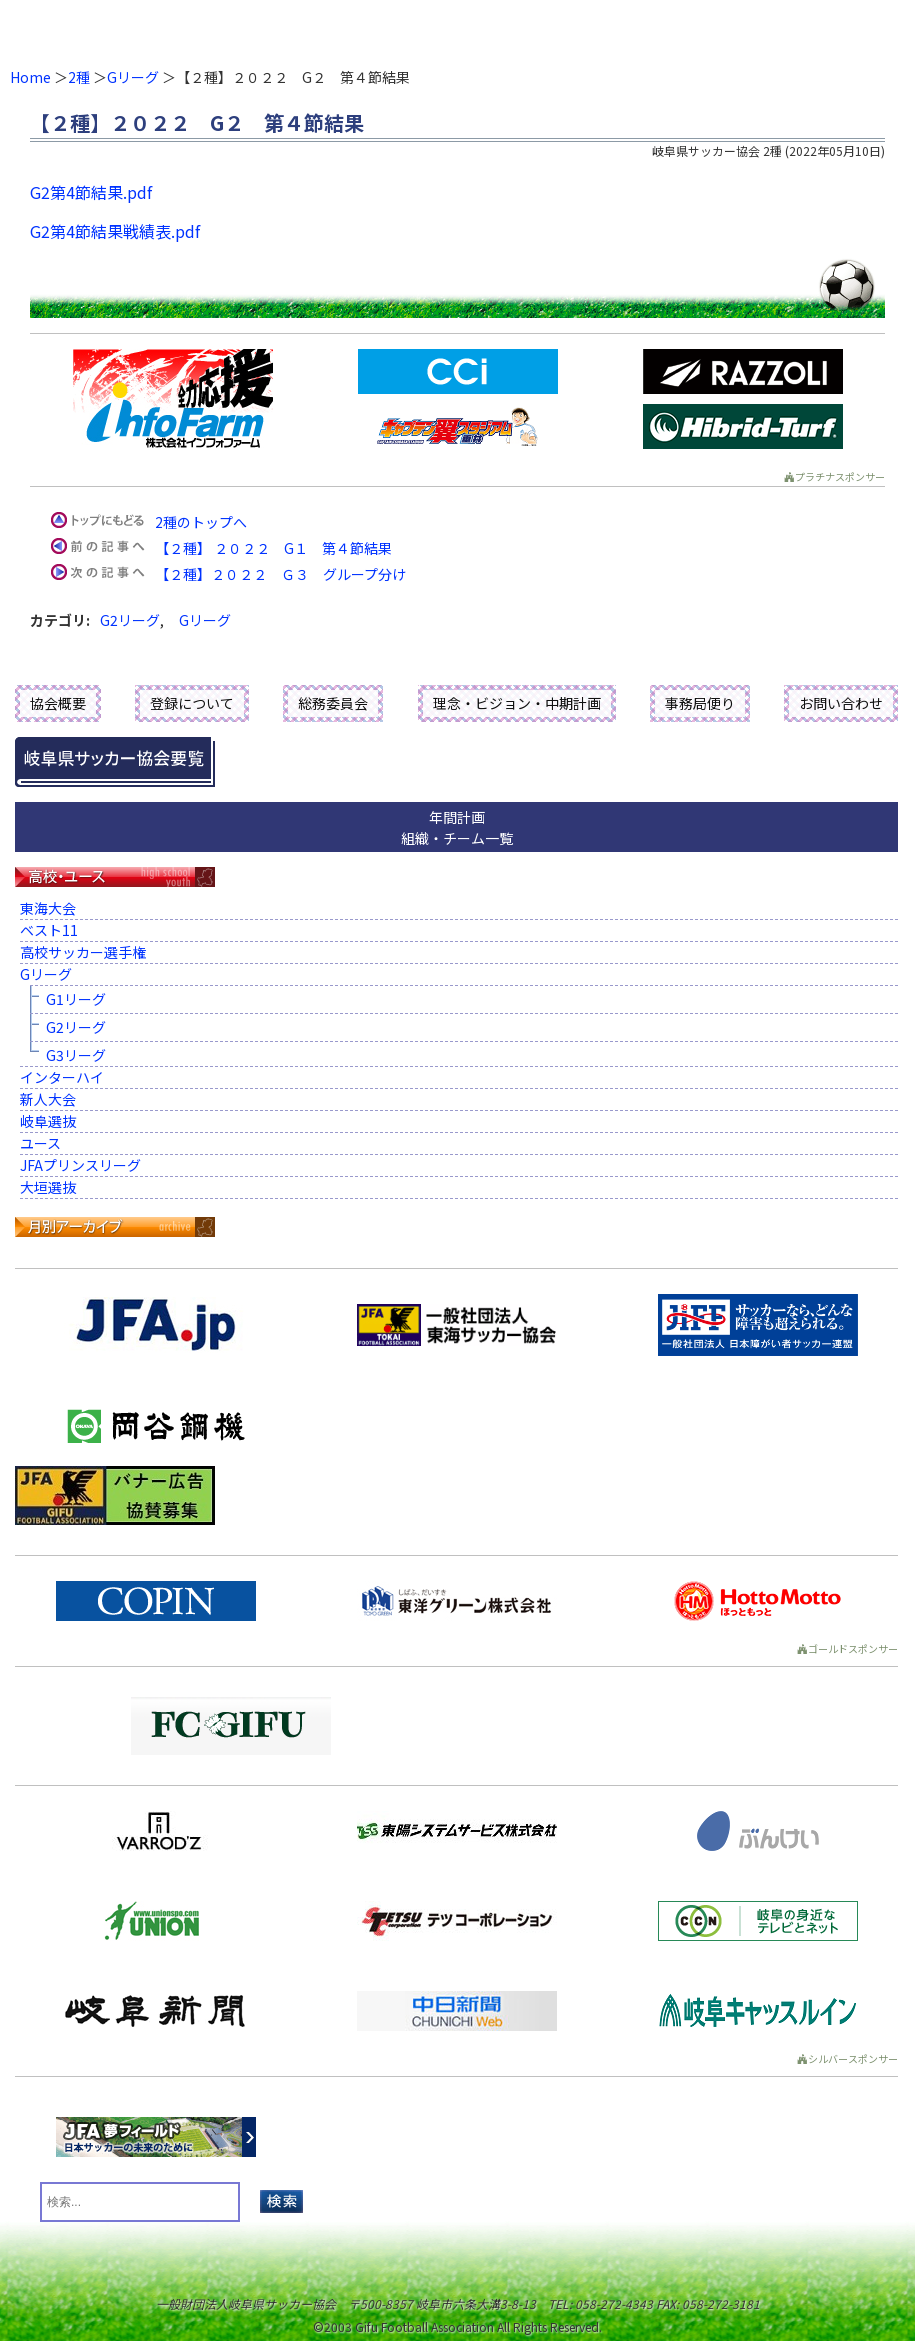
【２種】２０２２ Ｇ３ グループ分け (280, 574)
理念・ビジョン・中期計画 (517, 703)
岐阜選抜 (48, 1121)
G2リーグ (130, 620)
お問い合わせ (841, 703)
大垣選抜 (48, 1187)
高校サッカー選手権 (83, 952)
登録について (192, 703)
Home (30, 77)
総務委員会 (333, 703)
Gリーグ (133, 77)
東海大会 (48, 908)
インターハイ (62, 1077)
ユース (40, 1143)
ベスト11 (49, 930)
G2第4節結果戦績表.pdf (115, 231)
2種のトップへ (201, 522)
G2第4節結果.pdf (91, 192)
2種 (79, 77)
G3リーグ (76, 1055)
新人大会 (48, 1099)
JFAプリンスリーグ (80, 1165)
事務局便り (700, 703)
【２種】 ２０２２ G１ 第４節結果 (273, 548)
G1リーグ (76, 999)
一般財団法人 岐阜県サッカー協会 (366, 30)
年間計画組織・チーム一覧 (457, 827)
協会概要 (58, 703)
